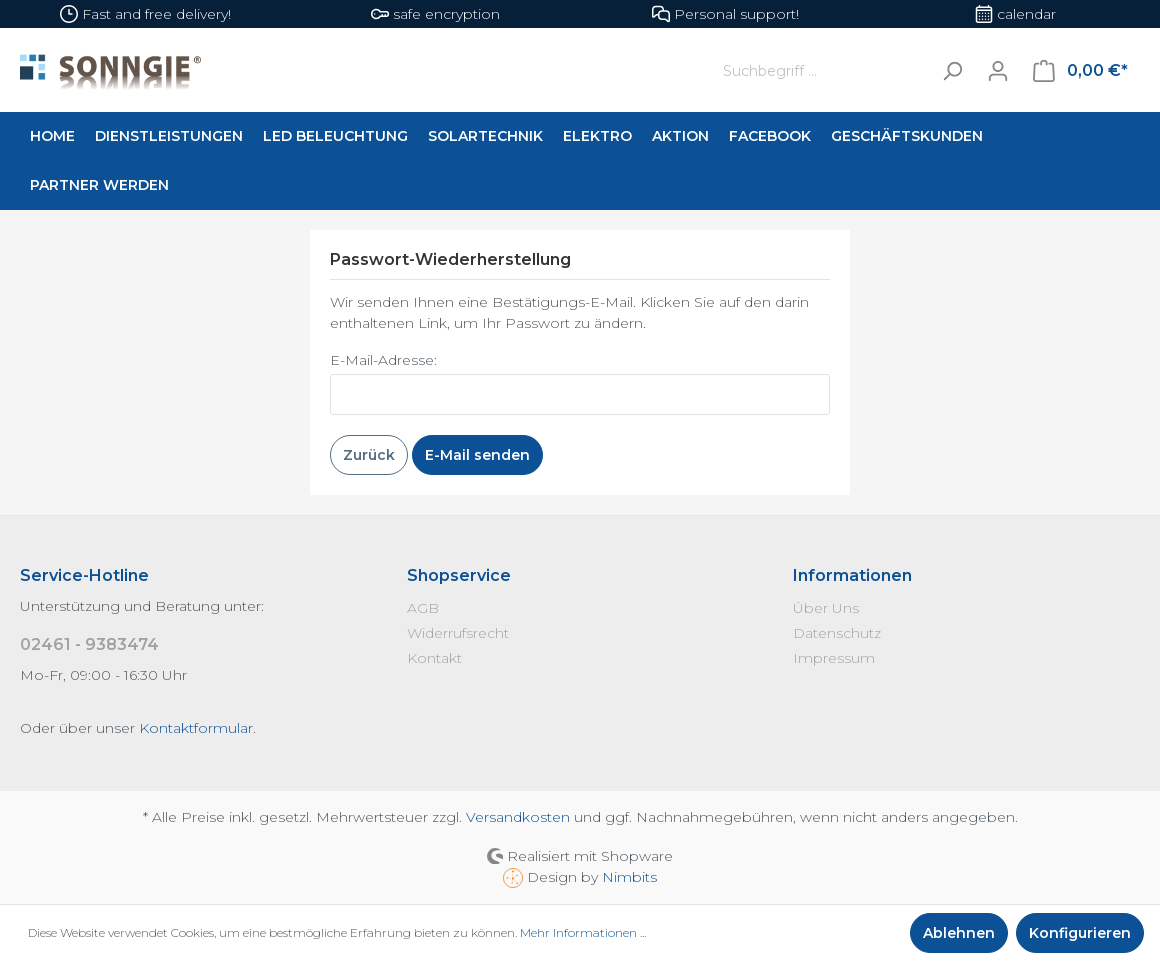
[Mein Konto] (998, 71)
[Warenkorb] (1080, 71)
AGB (423, 608)
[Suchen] (952, 70)
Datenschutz (837, 633)
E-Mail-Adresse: (383, 360)
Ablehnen (959, 933)
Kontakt (434, 658)
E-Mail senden (477, 455)
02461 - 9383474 (89, 644)
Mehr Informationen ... (583, 932)
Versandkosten (518, 817)
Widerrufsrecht (458, 633)
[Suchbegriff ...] (822, 70)
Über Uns (826, 608)
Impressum (834, 658)
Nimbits (629, 877)
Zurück (369, 455)
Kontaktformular (196, 728)
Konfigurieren (1080, 933)
